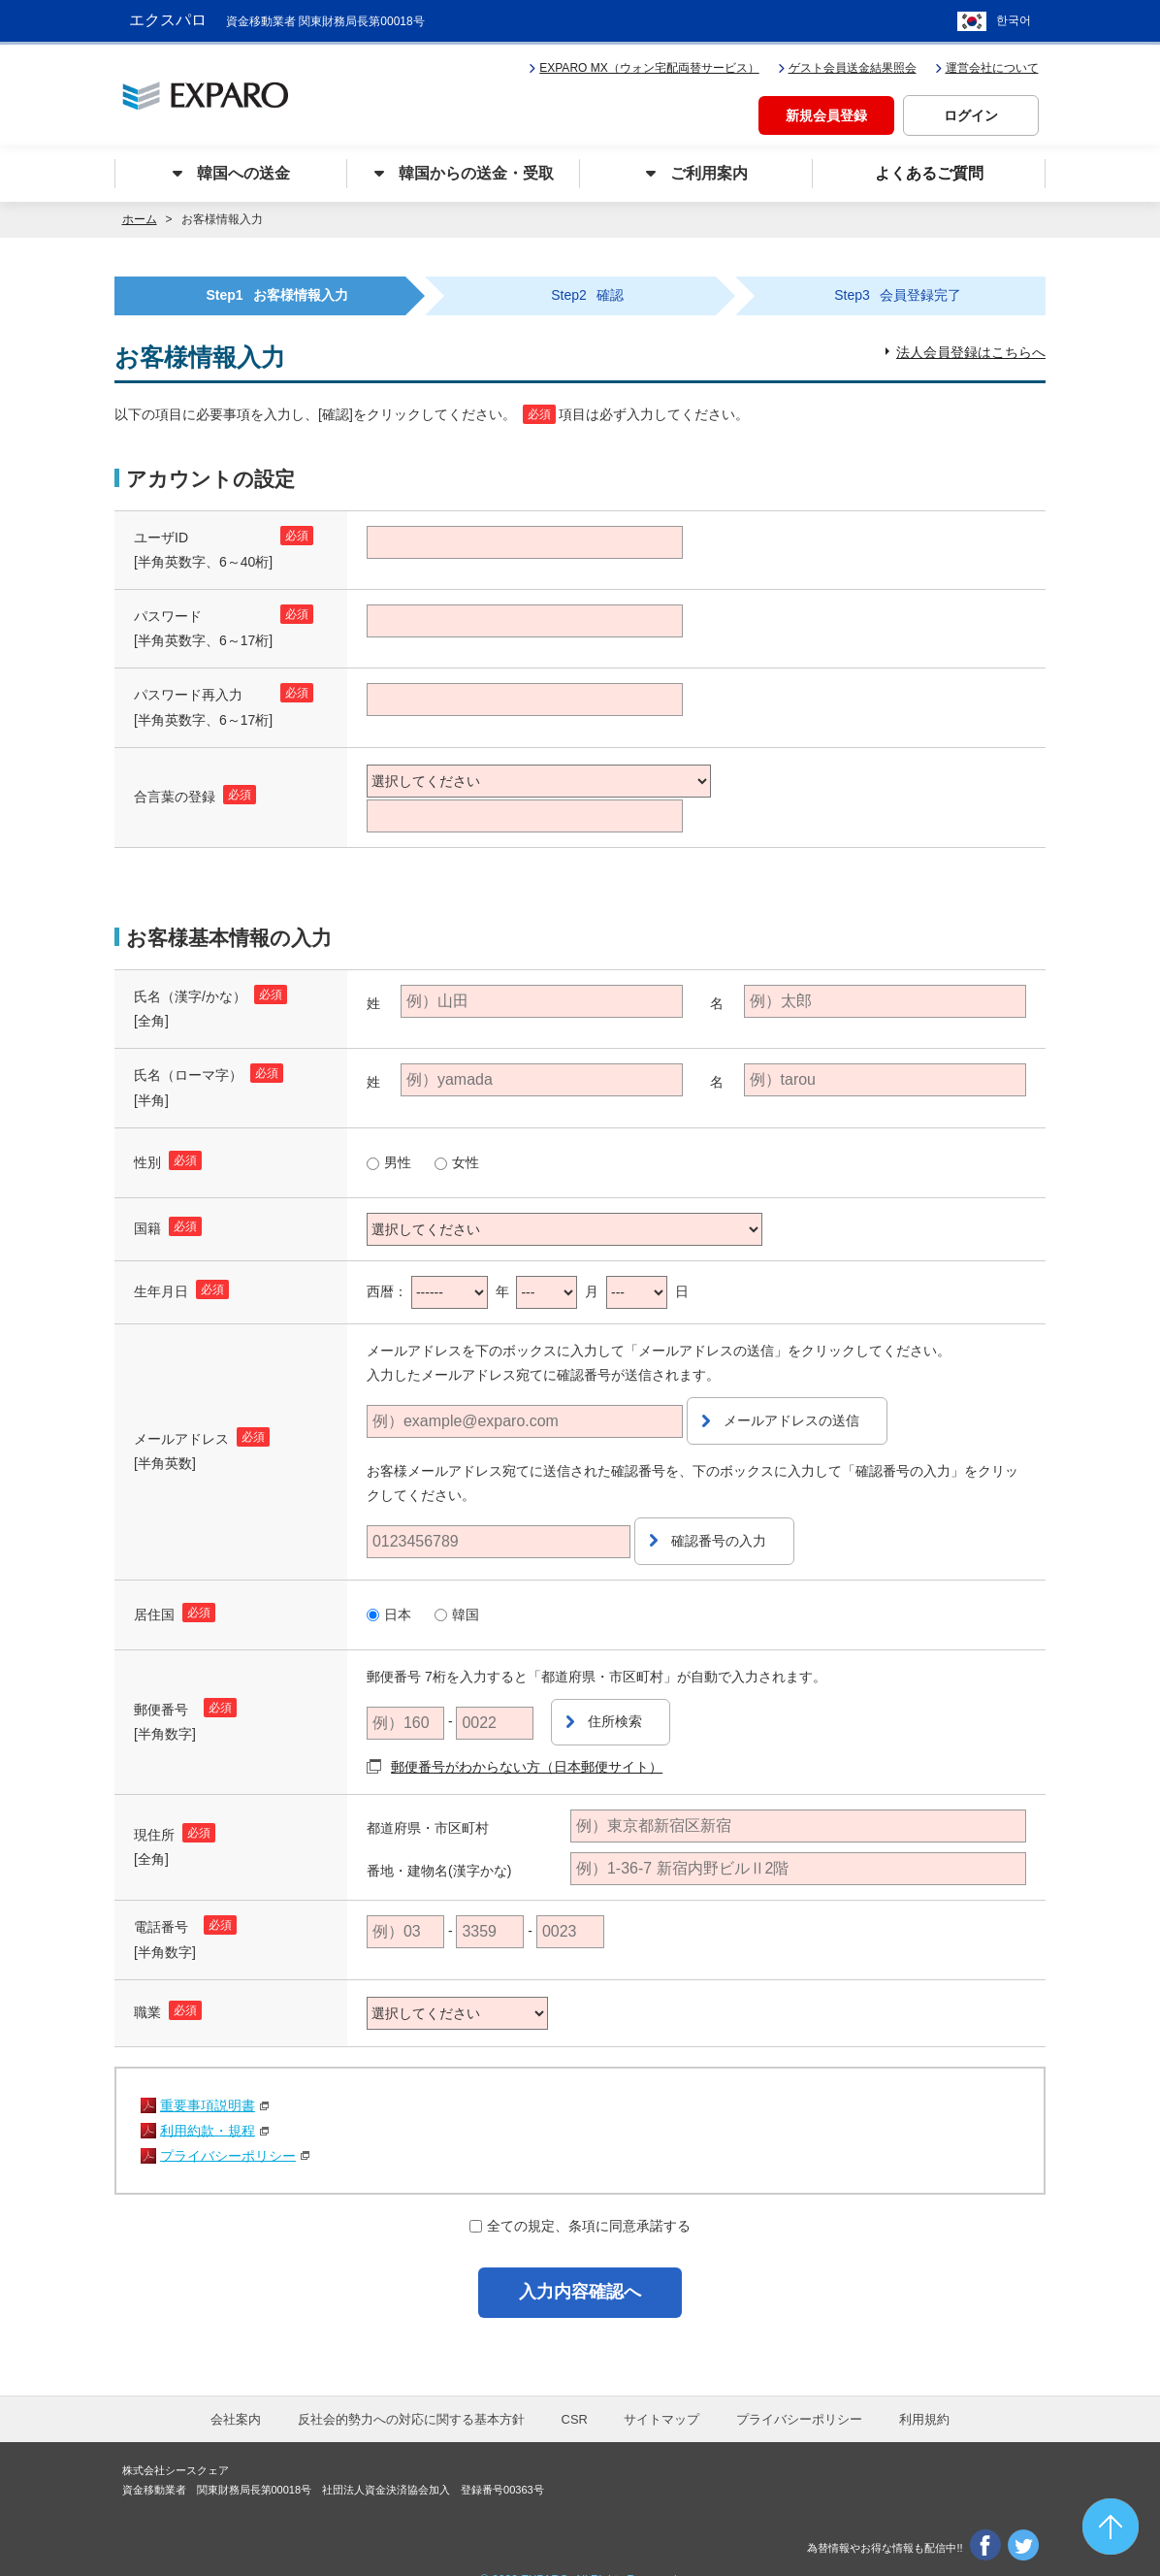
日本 (397, 1588)
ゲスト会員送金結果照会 (847, 64)
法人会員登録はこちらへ (971, 347)
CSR (575, 2387)
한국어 (1013, 19)
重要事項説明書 (207, 2067)
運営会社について (987, 64)
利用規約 (924, 2387)
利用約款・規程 (207, 2093)
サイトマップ (661, 2387)
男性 (397, 1157)
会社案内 (235, 2387)
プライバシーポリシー (228, 2118)
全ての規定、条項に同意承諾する (589, 2188)
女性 (465, 1157)
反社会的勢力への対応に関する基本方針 (411, 2387)
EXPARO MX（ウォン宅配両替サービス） (643, 64)
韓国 (465, 1588)
